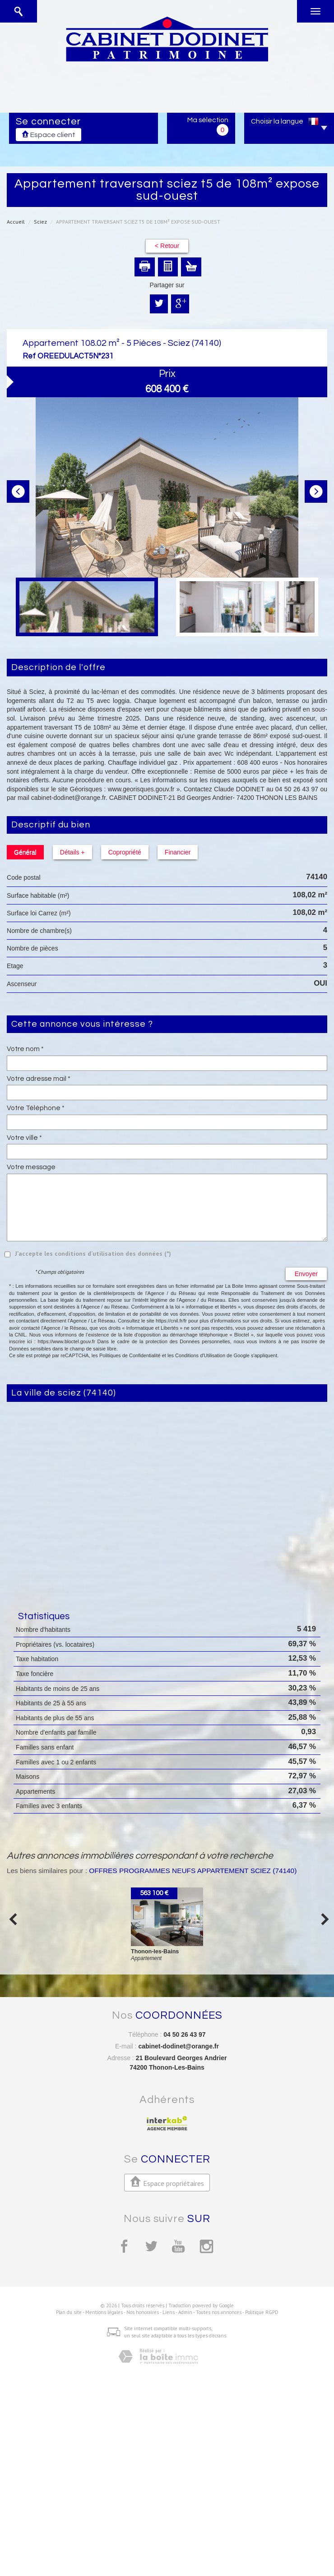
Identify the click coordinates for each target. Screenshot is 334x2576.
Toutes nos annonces (218, 2312)
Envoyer (306, 1273)
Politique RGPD (261, 2312)
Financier (178, 852)
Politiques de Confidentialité (130, 1355)
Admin (185, 2312)
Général (25, 852)
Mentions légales (104, 2312)
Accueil (16, 221)
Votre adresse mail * (38, 1078)
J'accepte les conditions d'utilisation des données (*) (93, 1253)
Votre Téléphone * (36, 1107)
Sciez (40, 221)
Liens (168, 2312)
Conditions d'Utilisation (200, 1355)
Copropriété (124, 852)
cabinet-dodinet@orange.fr (178, 2046)
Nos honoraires (142, 2312)
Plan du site (69, 2312)
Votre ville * (24, 1137)
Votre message (31, 1167)
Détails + (72, 852)
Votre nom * (25, 1048)
